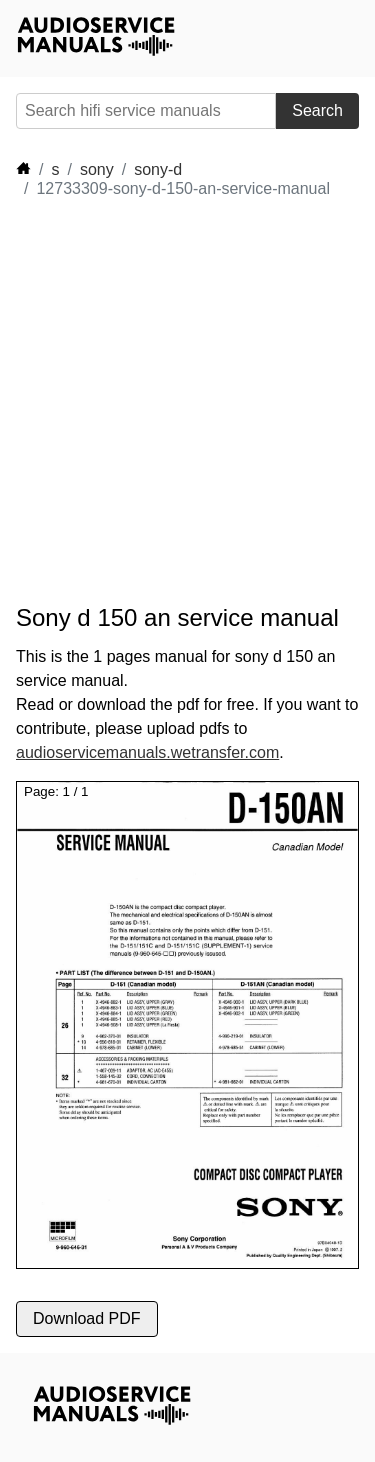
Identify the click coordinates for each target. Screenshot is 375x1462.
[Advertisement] (187, 401)
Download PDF (87, 1318)
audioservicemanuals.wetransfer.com (147, 752)
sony (97, 169)
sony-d (158, 169)
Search (317, 110)
